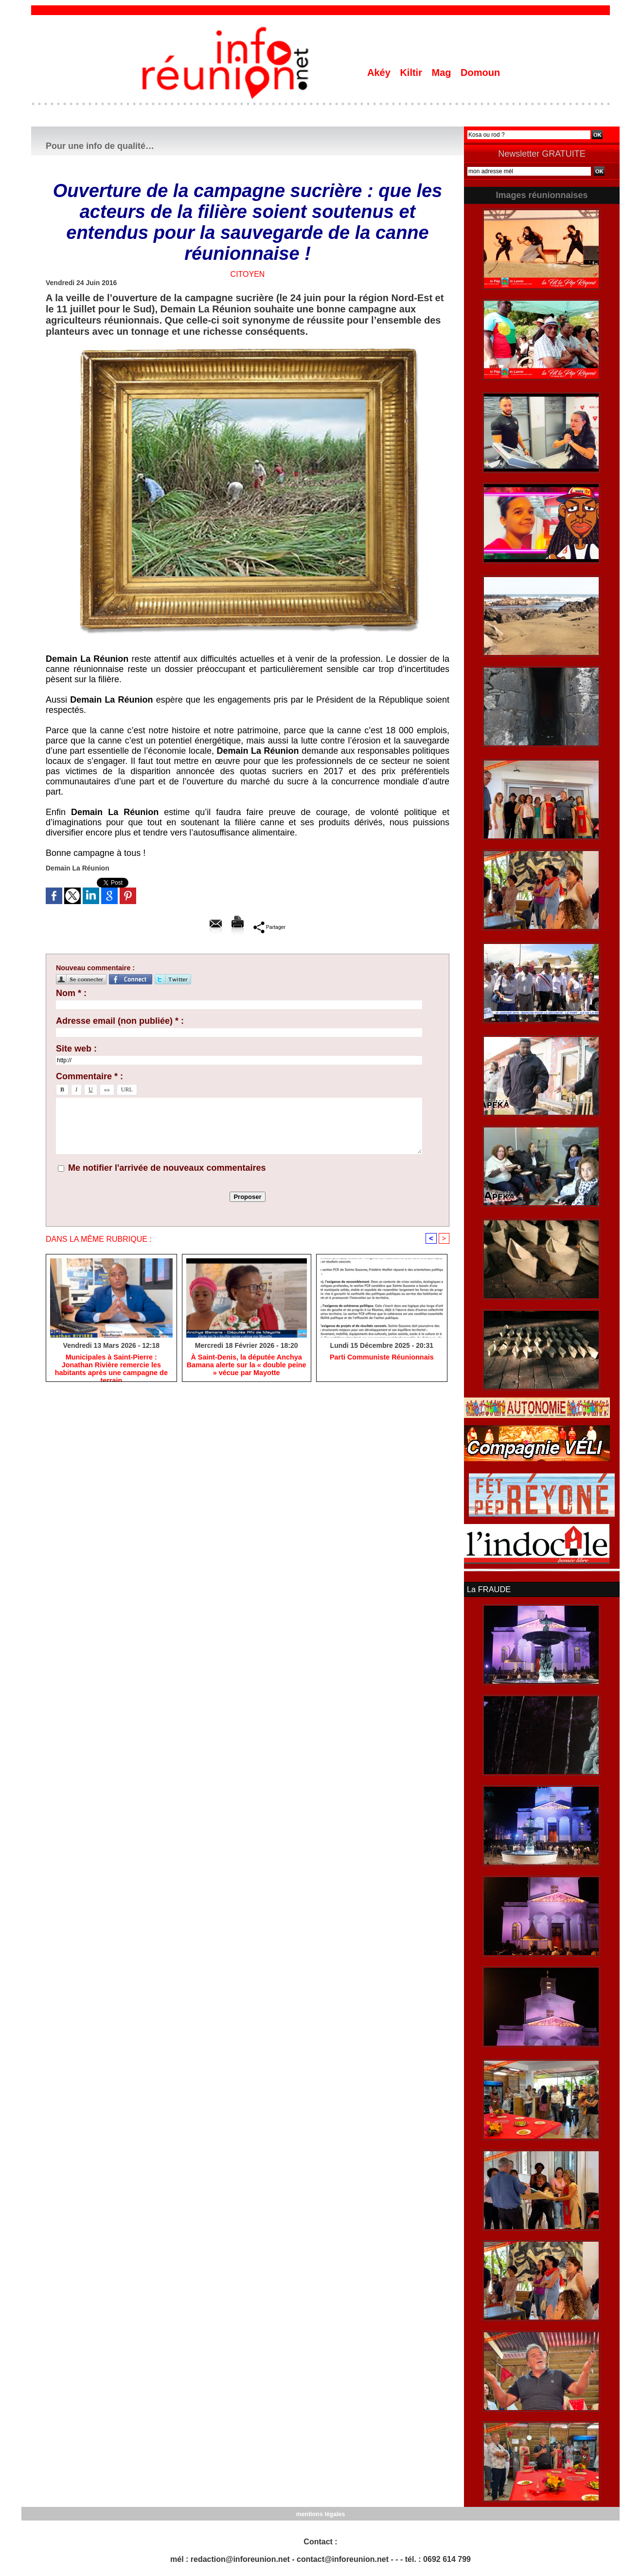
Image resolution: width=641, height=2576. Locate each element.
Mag (443, 72)
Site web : (76, 1048)
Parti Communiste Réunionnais (381, 1358)
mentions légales (320, 2513)
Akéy (380, 72)
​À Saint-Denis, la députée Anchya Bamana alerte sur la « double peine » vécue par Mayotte (246, 1366)
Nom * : (71, 993)
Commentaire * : (89, 1076)
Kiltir (412, 72)
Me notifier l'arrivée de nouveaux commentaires (167, 1168)
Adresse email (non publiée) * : (120, 1021)
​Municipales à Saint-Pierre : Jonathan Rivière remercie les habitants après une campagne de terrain (111, 1366)
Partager (269, 927)
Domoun (480, 72)
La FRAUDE (488, 1589)
